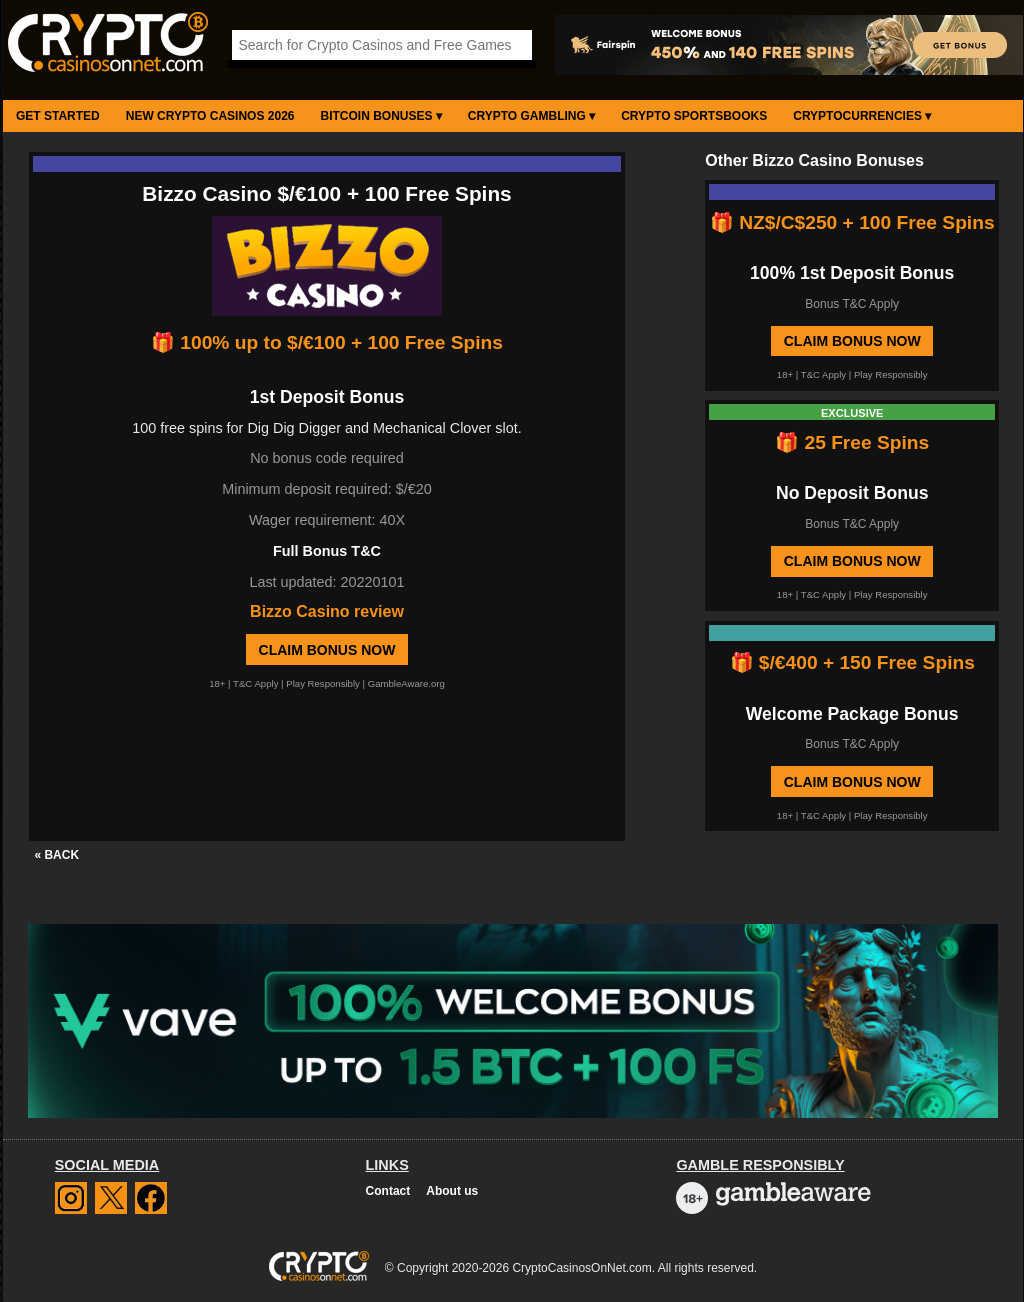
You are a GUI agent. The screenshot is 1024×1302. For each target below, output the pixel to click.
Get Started (58, 116)
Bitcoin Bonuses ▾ (381, 116)
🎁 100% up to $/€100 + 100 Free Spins (327, 342)
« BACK (56, 855)
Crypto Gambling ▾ (531, 116)
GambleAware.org (406, 683)
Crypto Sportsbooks (694, 116)
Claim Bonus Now (327, 650)
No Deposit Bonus (852, 493)
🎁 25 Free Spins (852, 442)
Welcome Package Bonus (852, 714)
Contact (388, 1191)
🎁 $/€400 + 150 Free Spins (852, 662)
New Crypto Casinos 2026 (210, 116)
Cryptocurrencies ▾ (862, 116)
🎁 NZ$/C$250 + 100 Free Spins (852, 222)
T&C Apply (255, 683)
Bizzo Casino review (327, 611)
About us (452, 1191)
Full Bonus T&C (327, 551)
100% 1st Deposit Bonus (852, 273)
